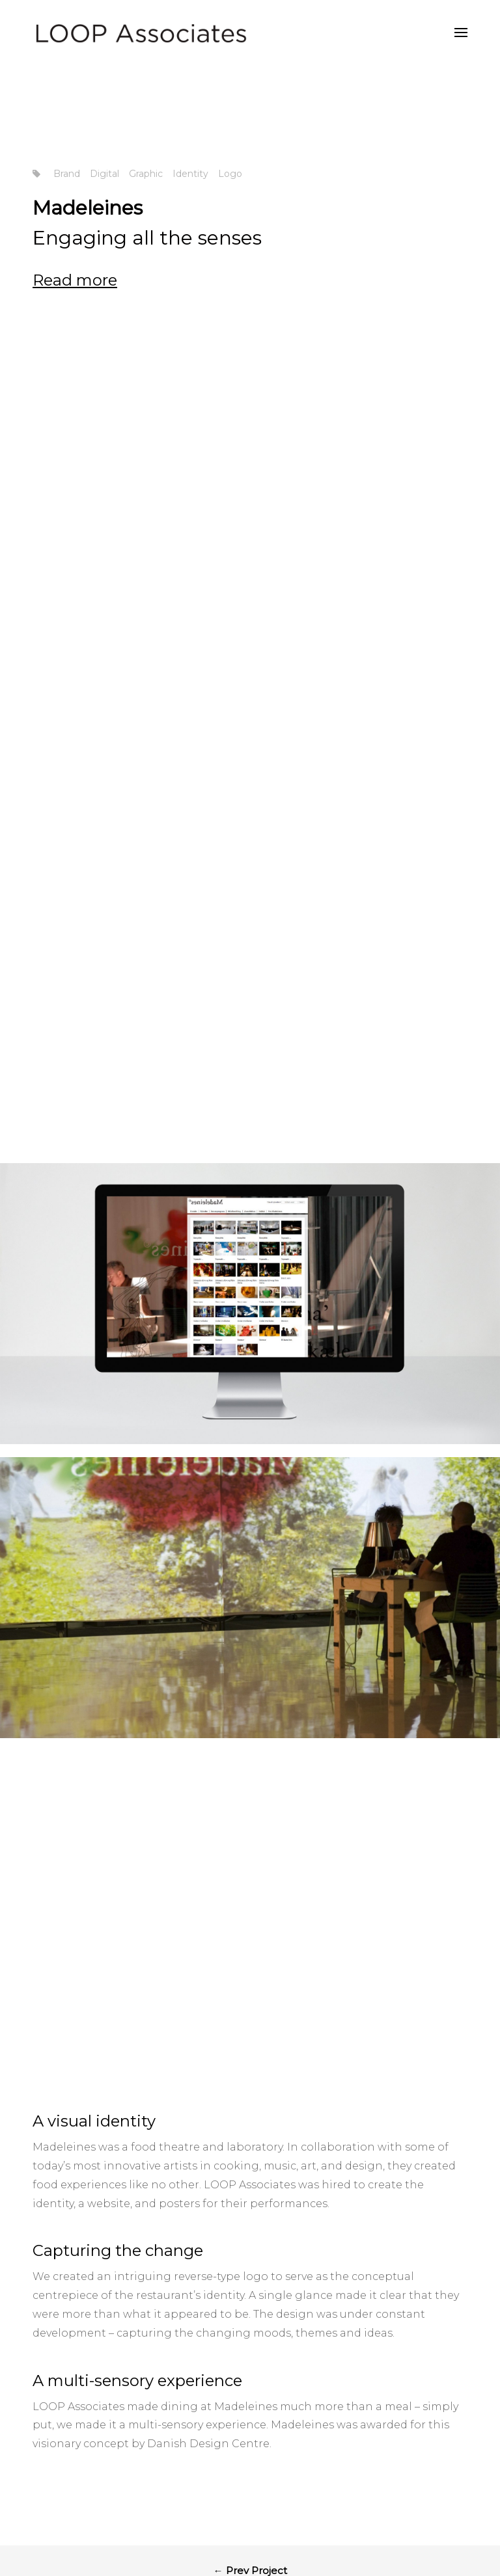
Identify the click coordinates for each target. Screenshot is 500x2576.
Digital (104, 174)
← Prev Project (250, 2352)
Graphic (146, 174)
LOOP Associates (250, 1966)
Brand (66, 174)
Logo (230, 174)
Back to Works (250, 2402)
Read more (75, 280)
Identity (190, 174)
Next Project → (250, 2452)
